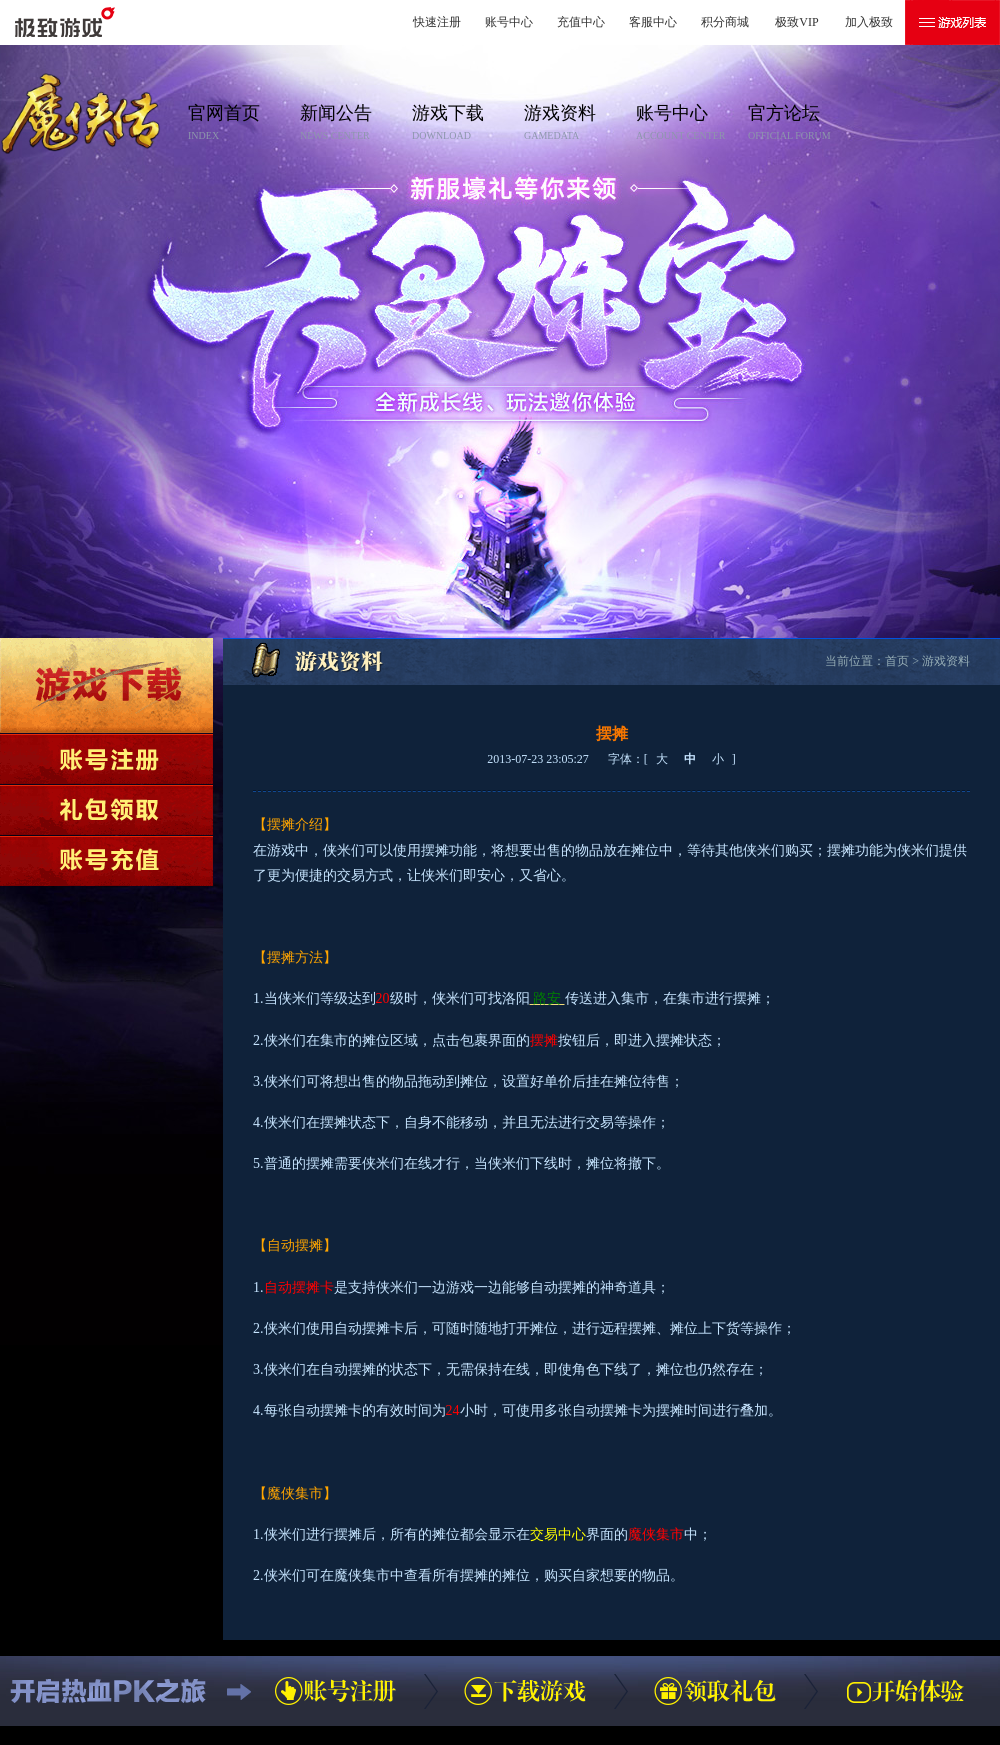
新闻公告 (350, 123)
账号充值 (106, 861)
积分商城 (725, 22)
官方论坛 (798, 123)
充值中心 (581, 22)
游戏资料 (574, 123)
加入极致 (869, 22)
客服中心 (653, 22)
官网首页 (238, 123)
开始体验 (905, 1691)
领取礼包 (106, 810)
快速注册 (437, 22)
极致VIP (796, 22)
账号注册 (106, 759)
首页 (897, 661)
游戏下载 (462, 123)
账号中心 (509, 22)
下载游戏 (106, 685)
